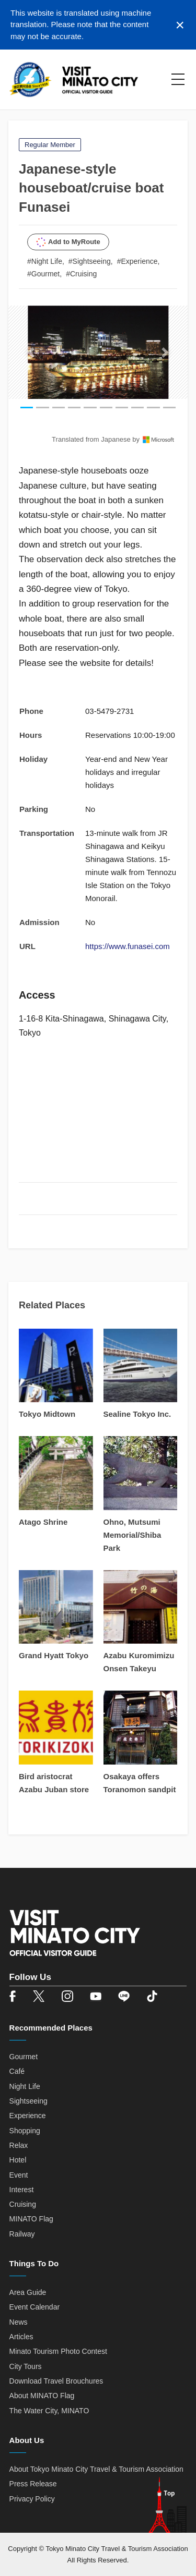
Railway (22, 2234)
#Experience (137, 261)
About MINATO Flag (42, 2395)
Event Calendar (34, 2307)
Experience (27, 2115)
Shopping (24, 2131)
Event (18, 2175)
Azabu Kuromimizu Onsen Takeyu (139, 1662)
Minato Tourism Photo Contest (58, 2351)
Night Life (24, 2086)
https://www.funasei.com (127, 946)
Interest (21, 2189)
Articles (21, 2336)
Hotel (18, 2160)
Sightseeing (28, 2101)
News (18, 2322)
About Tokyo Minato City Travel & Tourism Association (96, 2469)
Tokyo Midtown (47, 1413)
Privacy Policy (32, 2499)
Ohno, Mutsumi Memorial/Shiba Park (132, 1534)
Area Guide (28, 2292)
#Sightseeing (89, 261)
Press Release (33, 2484)
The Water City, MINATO (49, 2411)
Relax (18, 2145)
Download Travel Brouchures (56, 2381)
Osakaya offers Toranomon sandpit (139, 1783)
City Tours (25, 2366)
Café (17, 2071)
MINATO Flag (31, 2219)
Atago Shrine (43, 1521)
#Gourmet (43, 274)
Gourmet (23, 2056)
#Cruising (81, 274)
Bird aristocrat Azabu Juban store (54, 1783)
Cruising (22, 2204)
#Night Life (44, 261)
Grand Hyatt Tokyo (53, 1655)
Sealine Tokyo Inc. (137, 1413)
